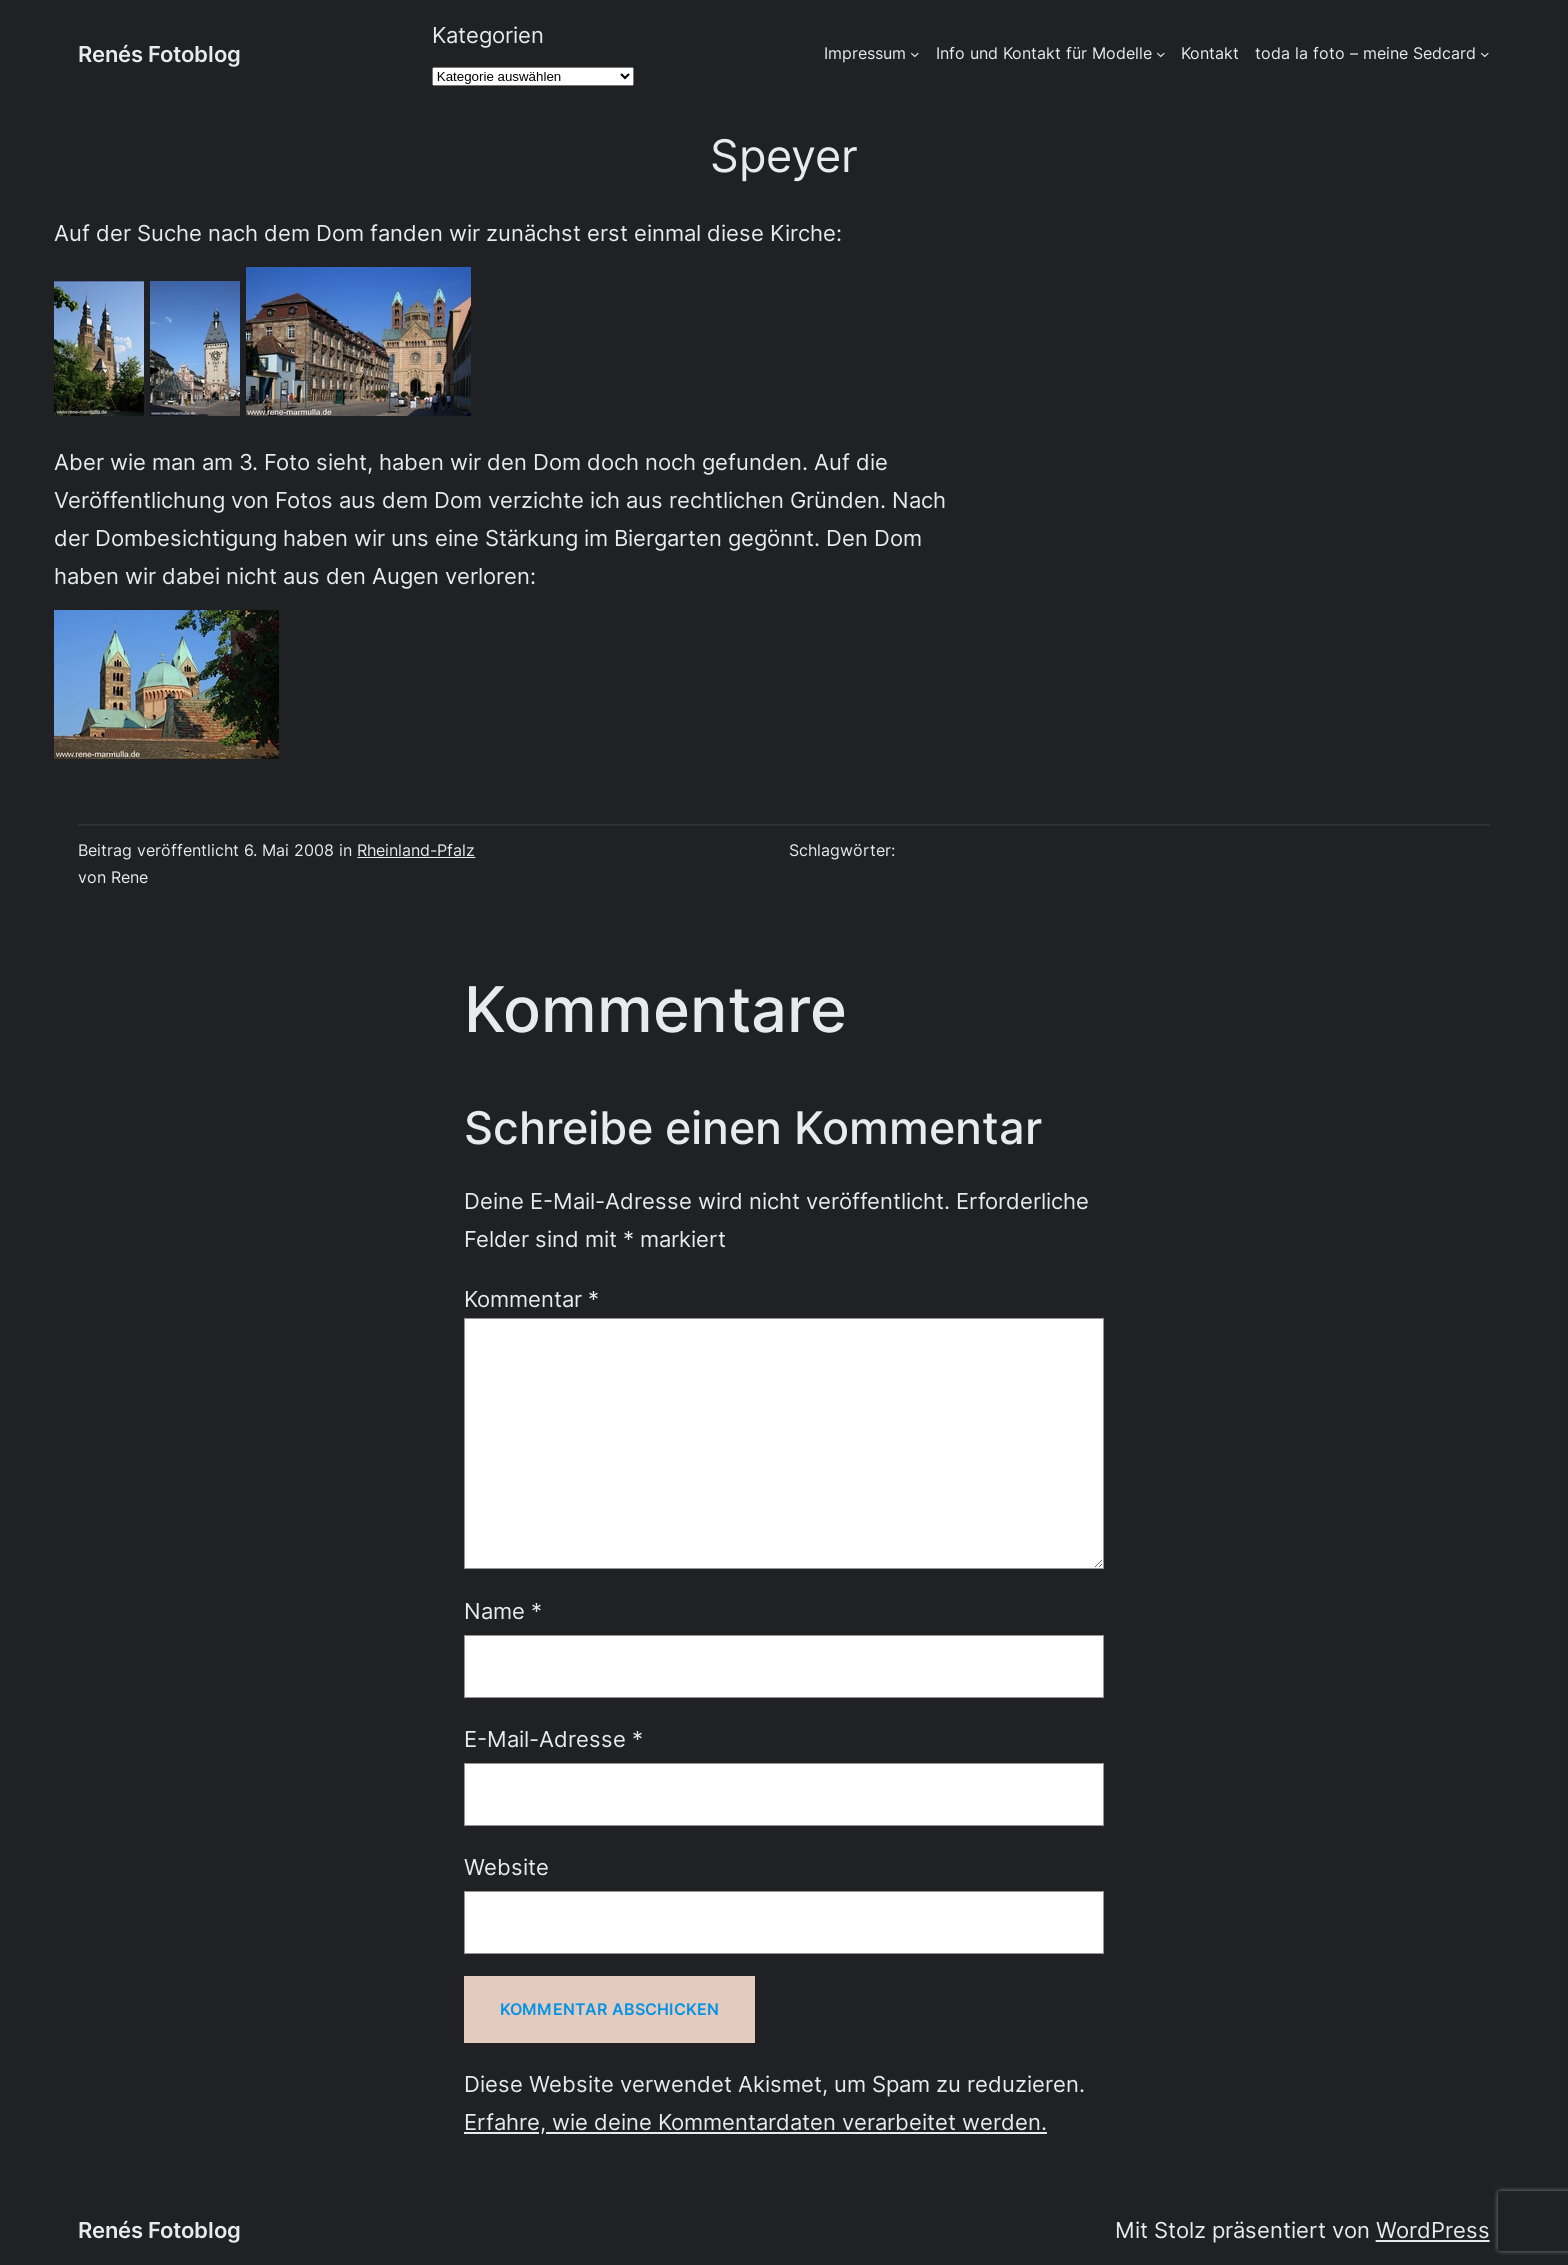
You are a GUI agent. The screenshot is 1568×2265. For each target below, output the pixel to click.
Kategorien (488, 34)
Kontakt (1210, 53)
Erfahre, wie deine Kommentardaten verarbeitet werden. (755, 2121)
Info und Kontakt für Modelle (1044, 53)
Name (503, 1610)
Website (506, 1866)
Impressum (865, 53)
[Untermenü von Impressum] (915, 54)
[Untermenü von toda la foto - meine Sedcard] (1485, 54)
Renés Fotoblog (159, 53)
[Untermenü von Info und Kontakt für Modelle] (1161, 54)
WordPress (1433, 2229)
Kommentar (531, 1298)
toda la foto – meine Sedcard (1365, 53)
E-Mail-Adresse (553, 1738)
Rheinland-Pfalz (416, 850)
